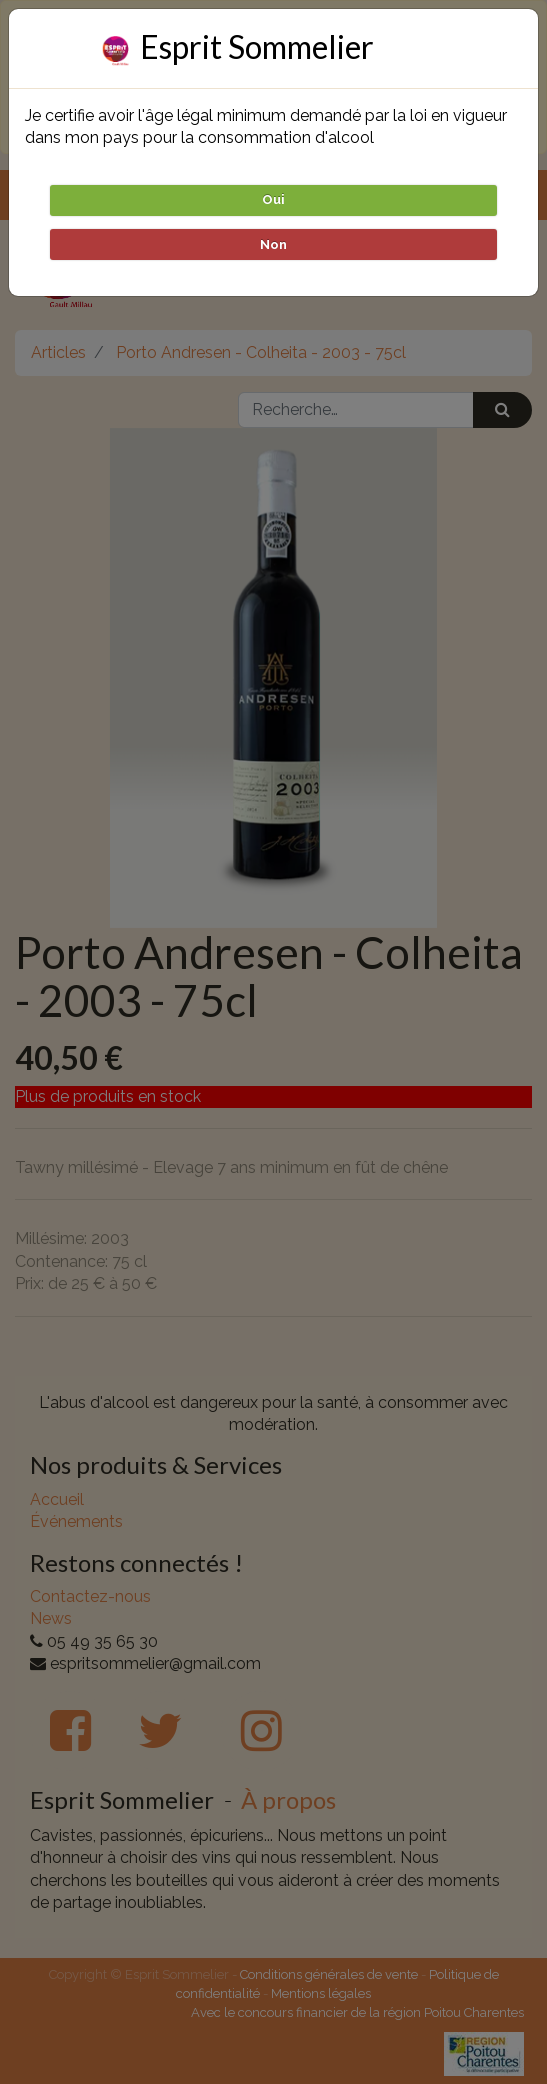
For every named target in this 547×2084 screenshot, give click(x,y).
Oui (273, 199)
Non (273, 244)
